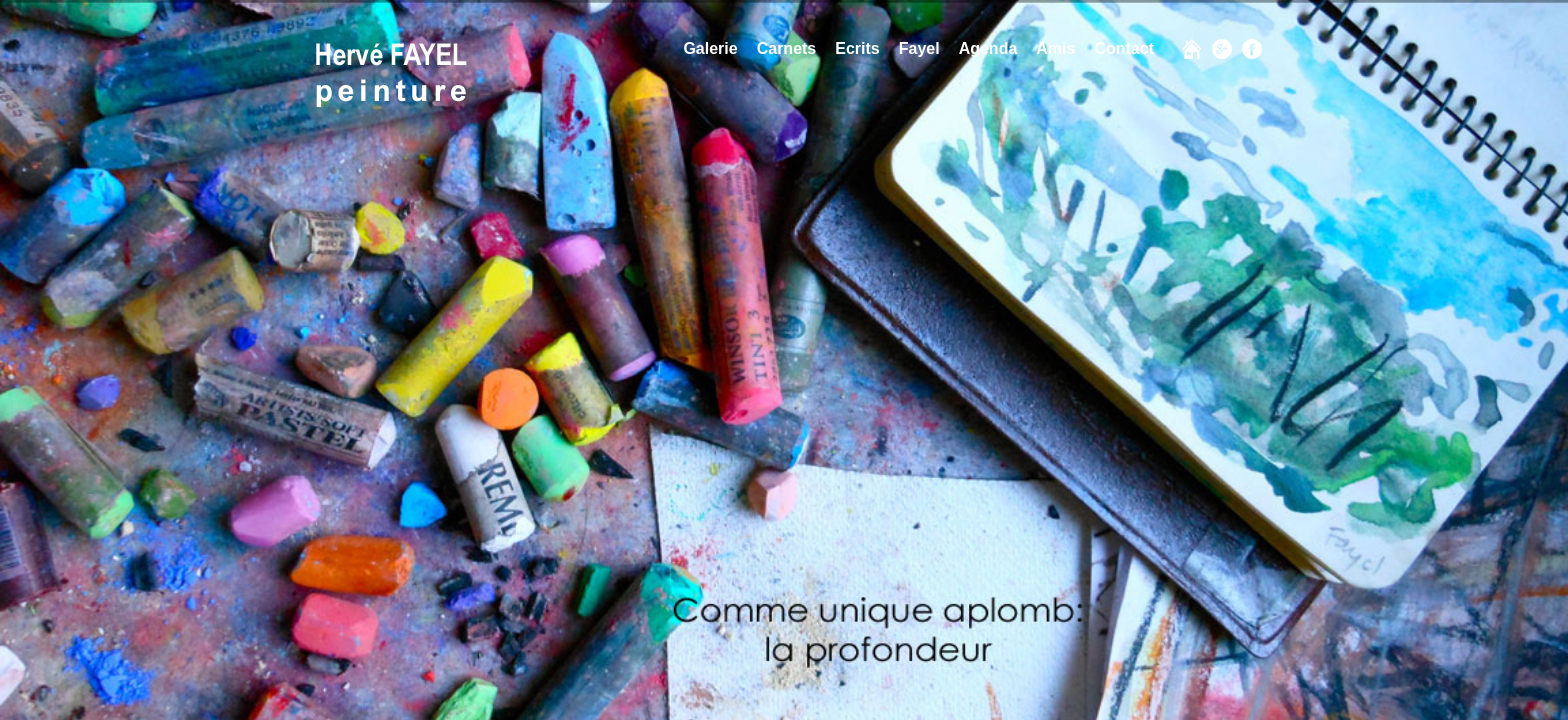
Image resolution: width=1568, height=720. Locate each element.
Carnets (787, 48)
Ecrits (857, 48)
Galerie (710, 48)
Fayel (919, 48)
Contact (1124, 48)
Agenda (988, 48)
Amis (1055, 48)
